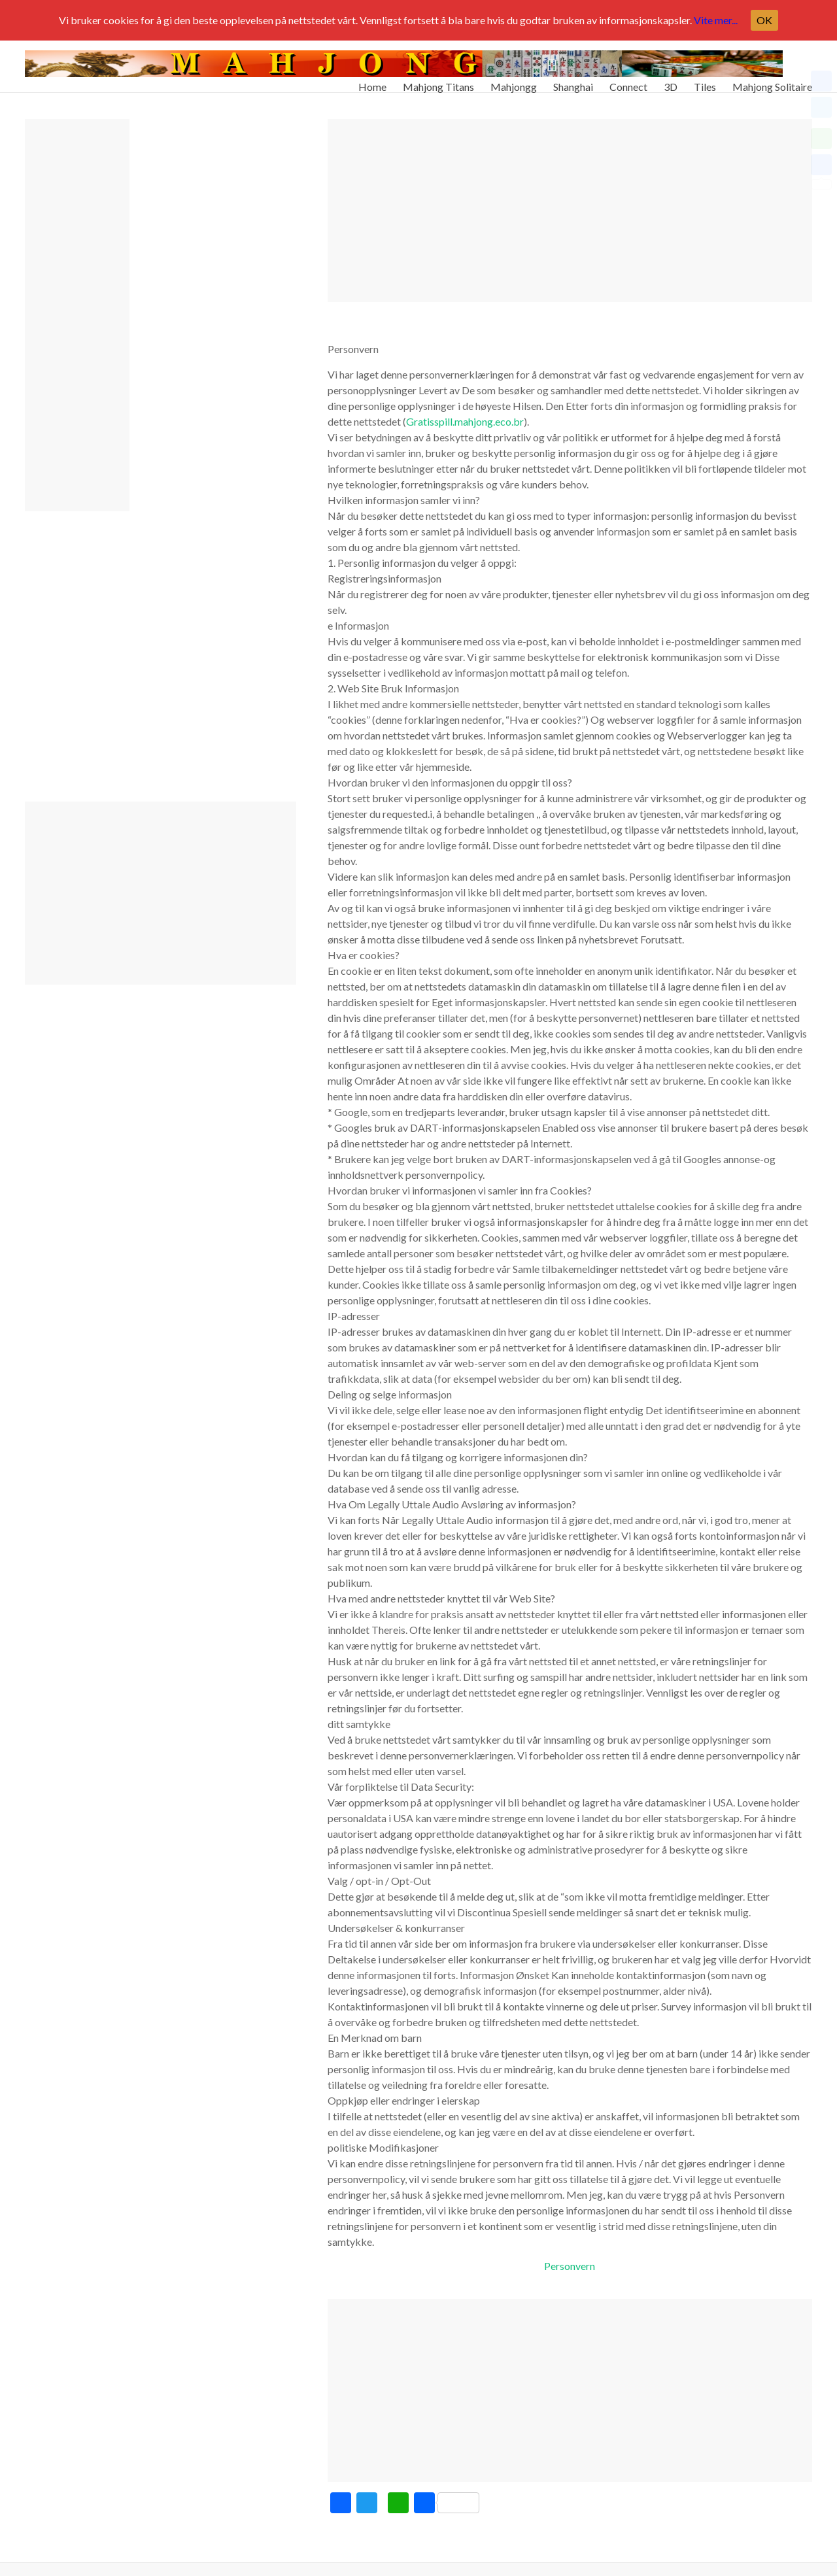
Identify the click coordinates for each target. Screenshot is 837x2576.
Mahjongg (513, 81)
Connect (628, 81)
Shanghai (573, 81)
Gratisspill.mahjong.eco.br (465, 421)
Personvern (569, 2266)
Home (372, 81)
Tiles (705, 81)
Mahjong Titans (438, 81)
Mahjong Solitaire (772, 81)
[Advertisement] (570, 210)
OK (764, 20)
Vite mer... (716, 20)
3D (670, 81)
